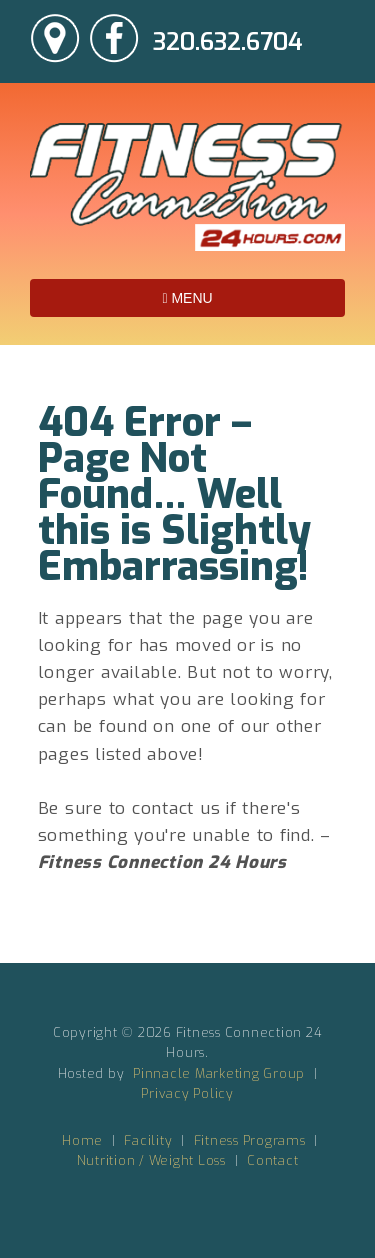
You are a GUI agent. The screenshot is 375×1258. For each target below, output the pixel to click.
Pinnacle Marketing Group (219, 1073)
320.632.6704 (228, 42)
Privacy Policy (187, 1093)
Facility (148, 1140)
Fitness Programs (250, 1140)
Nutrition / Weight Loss (151, 1160)
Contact (272, 1160)
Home (82, 1140)
